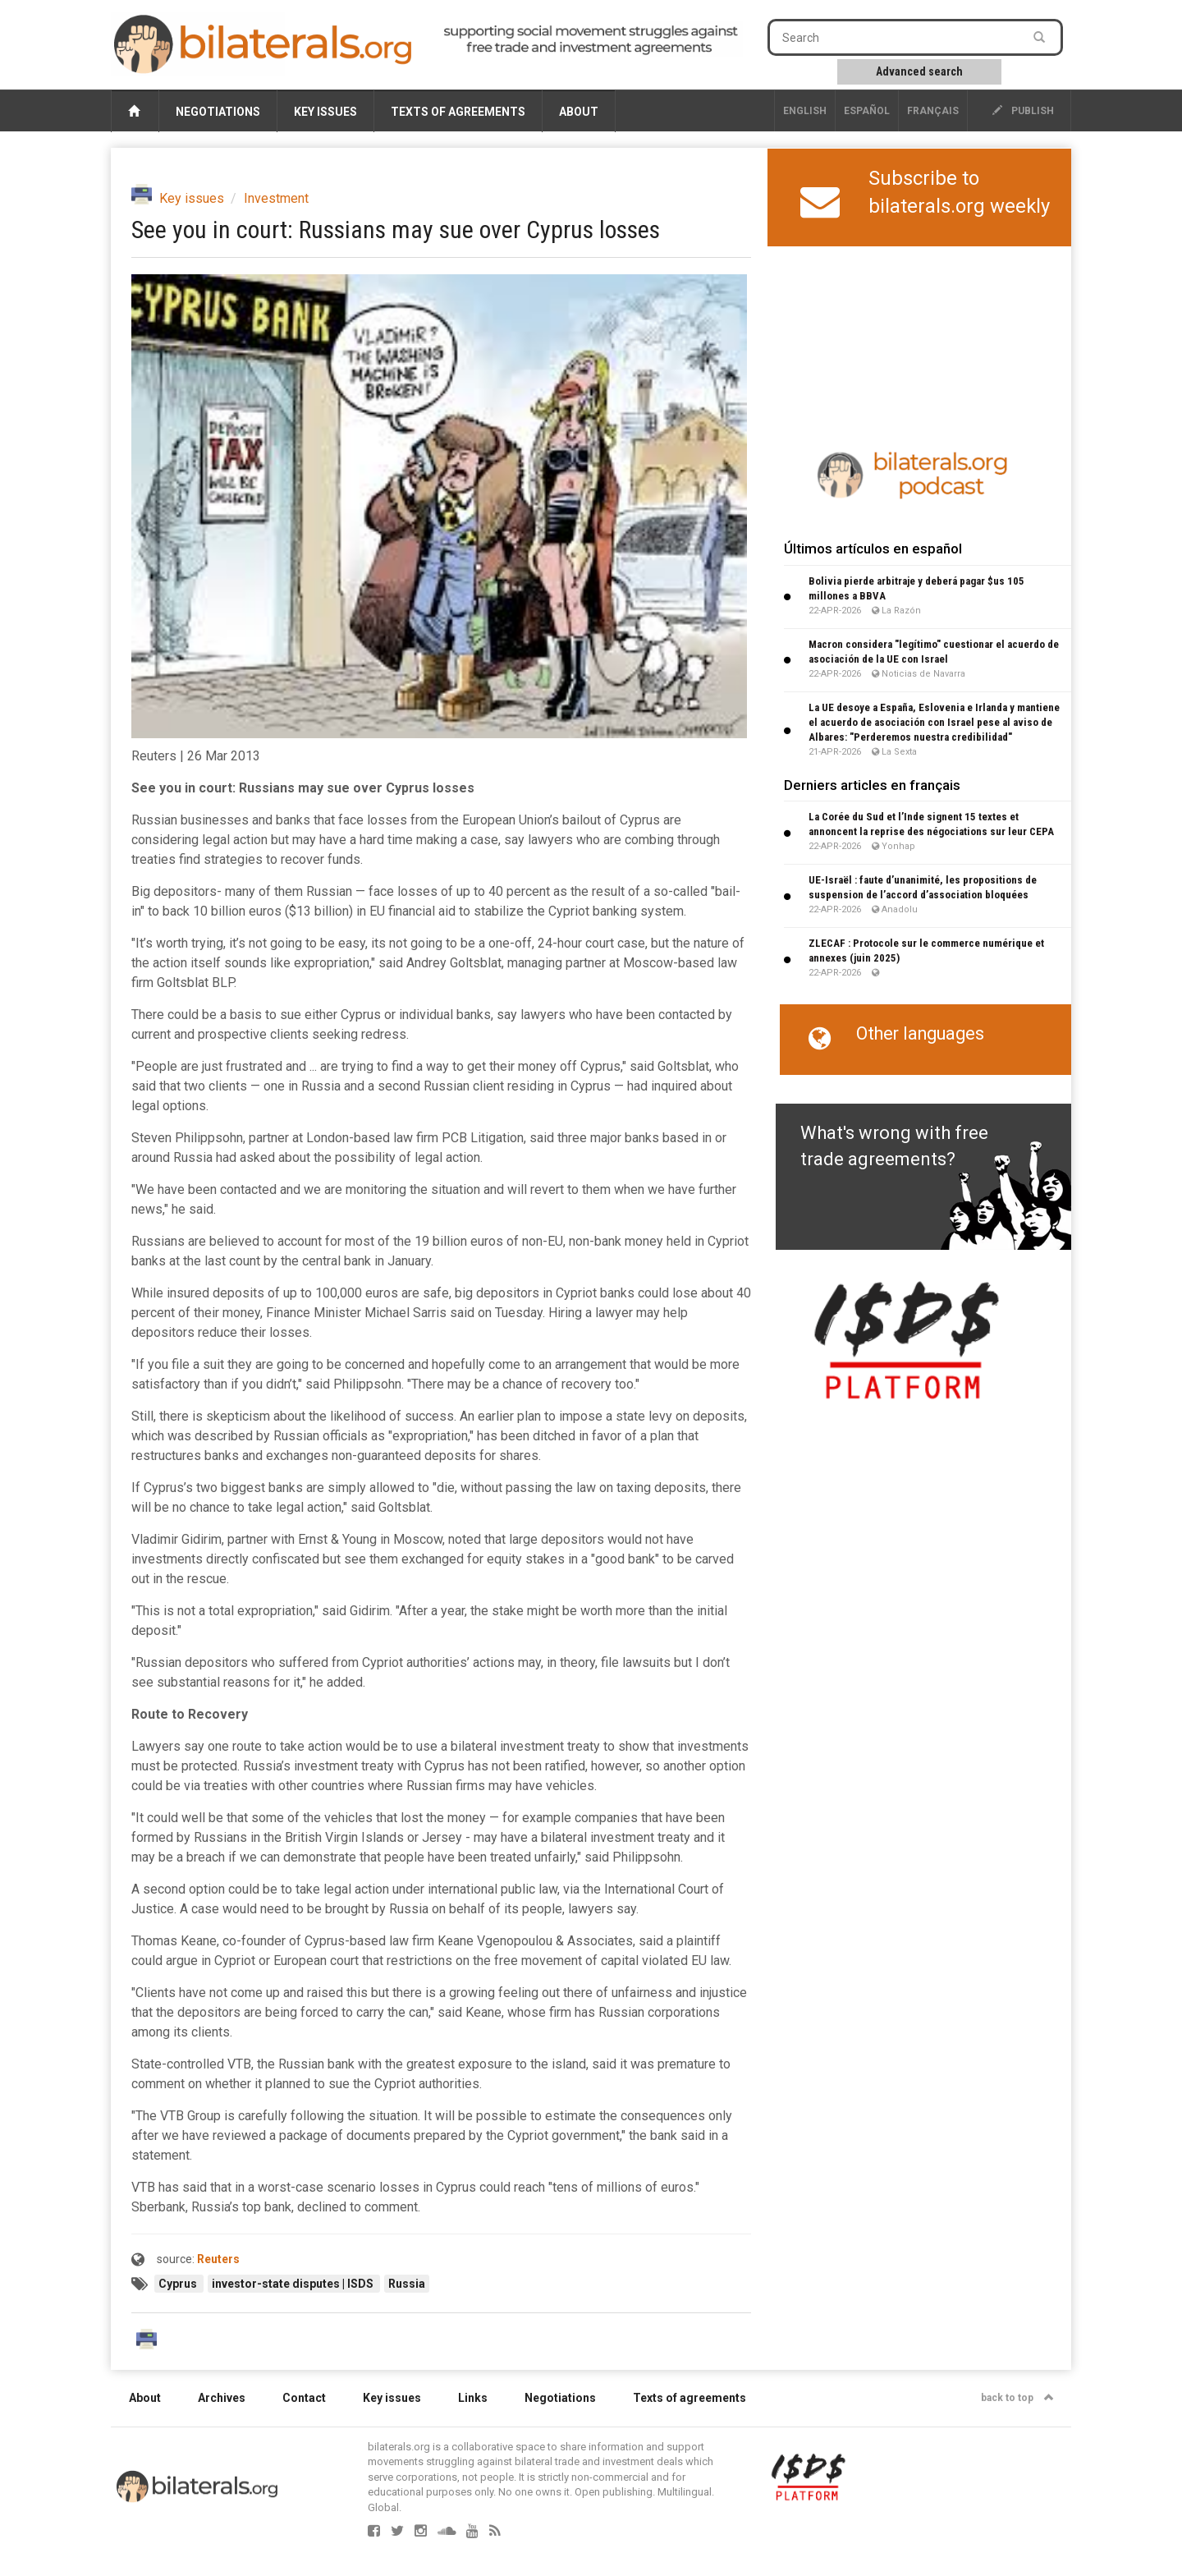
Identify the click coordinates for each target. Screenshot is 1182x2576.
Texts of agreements (458, 111)
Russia (406, 2283)
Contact (304, 2397)
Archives (221, 2397)
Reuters (218, 2259)
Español (867, 111)
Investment (276, 198)
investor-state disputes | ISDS (294, 2283)
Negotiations (218, 111)
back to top (1017, 2398)
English (805, 111)
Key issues (325, 111)
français (933, 111)
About (578, 111)
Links (473, 2397)
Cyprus (178, 2283)
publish (1023, 111)
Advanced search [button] (919, 71)
